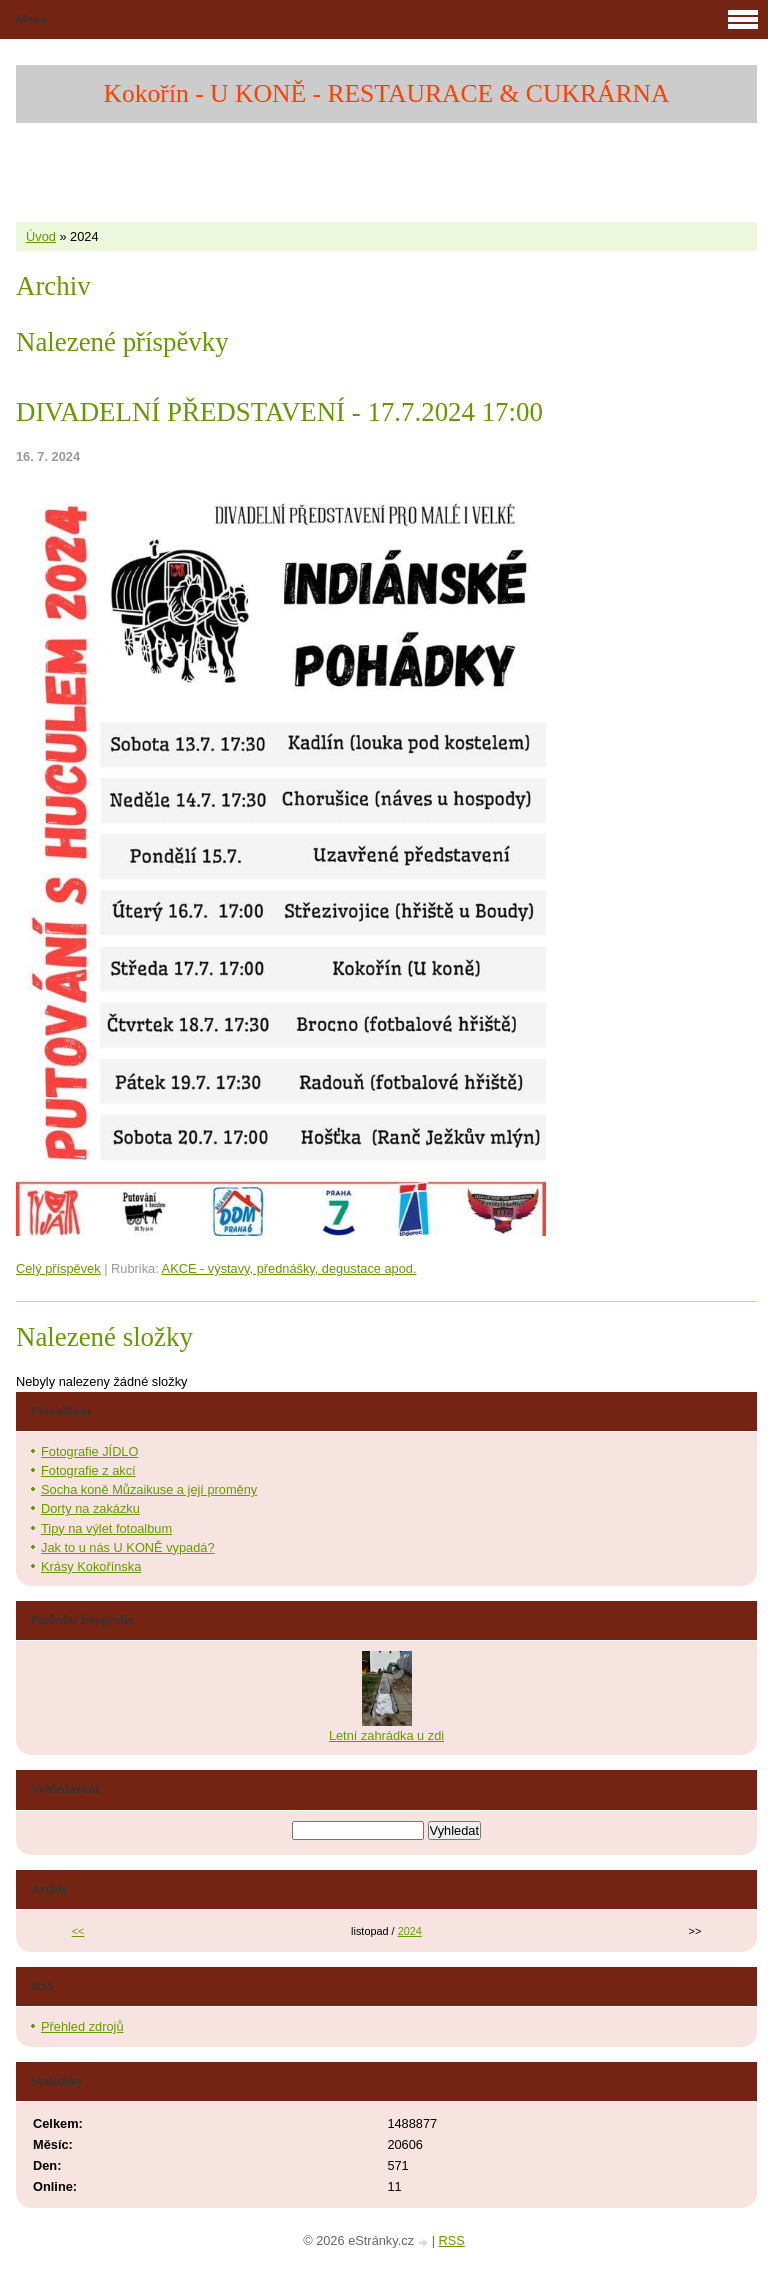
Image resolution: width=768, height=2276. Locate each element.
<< (78, 1931)
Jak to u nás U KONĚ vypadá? (128, 1547)
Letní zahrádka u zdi (386, 1735)
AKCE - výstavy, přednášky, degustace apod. (289, 1268)
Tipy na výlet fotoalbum (106, 1528)
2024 (410, 1931)
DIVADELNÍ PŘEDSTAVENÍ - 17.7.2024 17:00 (279, 412)
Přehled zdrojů (82, 2026)
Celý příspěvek (58, 1268)
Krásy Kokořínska (91, 1566)
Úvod (41, 236)
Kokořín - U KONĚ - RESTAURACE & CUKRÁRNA (387, 93)
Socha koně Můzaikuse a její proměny (149, 1489)
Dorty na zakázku (90, 1508)
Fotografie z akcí (88, 1470)
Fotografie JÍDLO (89, 1451)
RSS (452, 2240)
